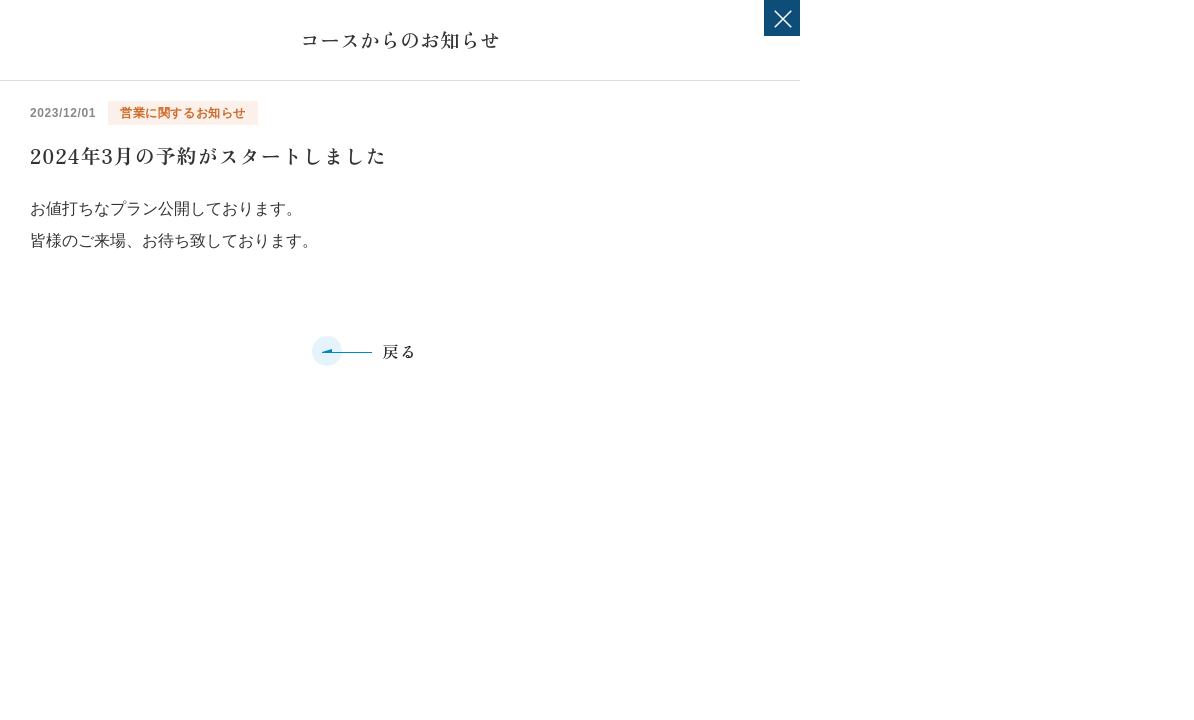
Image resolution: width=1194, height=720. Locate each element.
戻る (399, 351)
